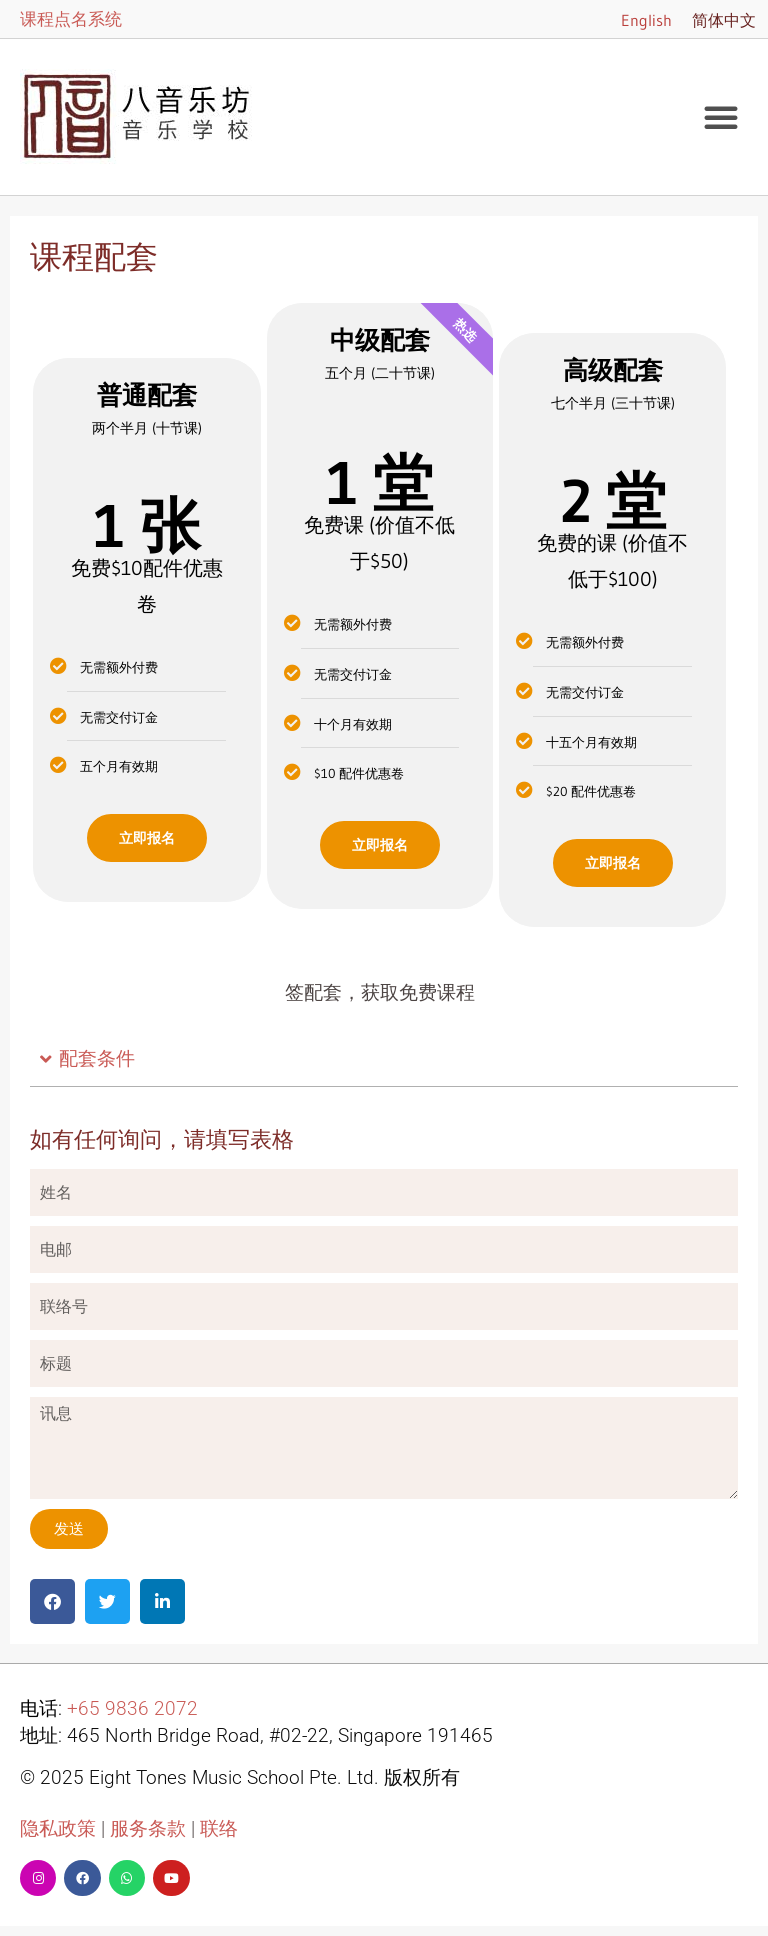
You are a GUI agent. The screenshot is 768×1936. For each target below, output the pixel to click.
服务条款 (148, 1829)
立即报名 (147, 838)
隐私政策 (58, 1829)
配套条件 (97, 1059)
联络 (219, 1829)
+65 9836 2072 (132, 1709)
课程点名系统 (71, 18)
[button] (721, 117)
